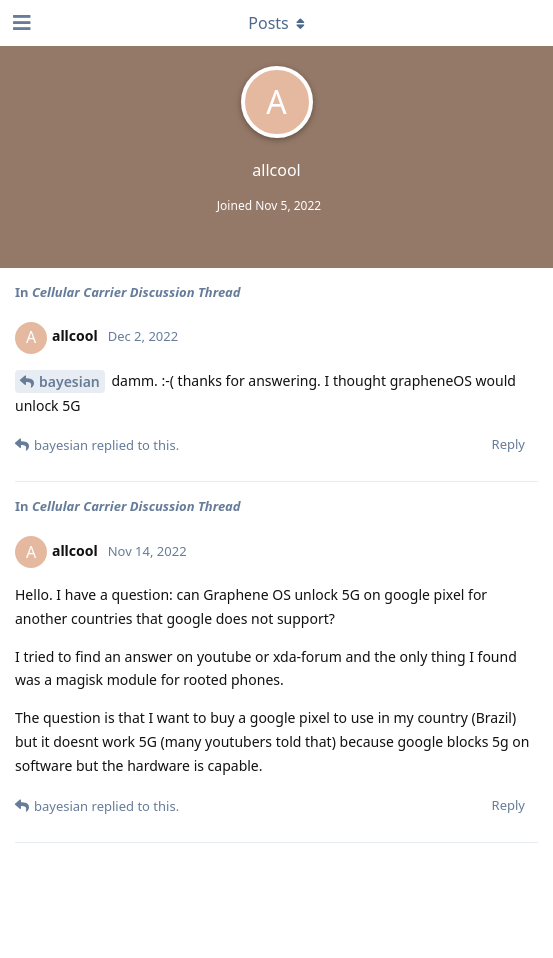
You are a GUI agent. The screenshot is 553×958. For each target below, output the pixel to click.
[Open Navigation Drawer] (20, 23)
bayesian (69, 381)
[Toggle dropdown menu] (277, 23)
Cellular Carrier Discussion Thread (136, 292)
